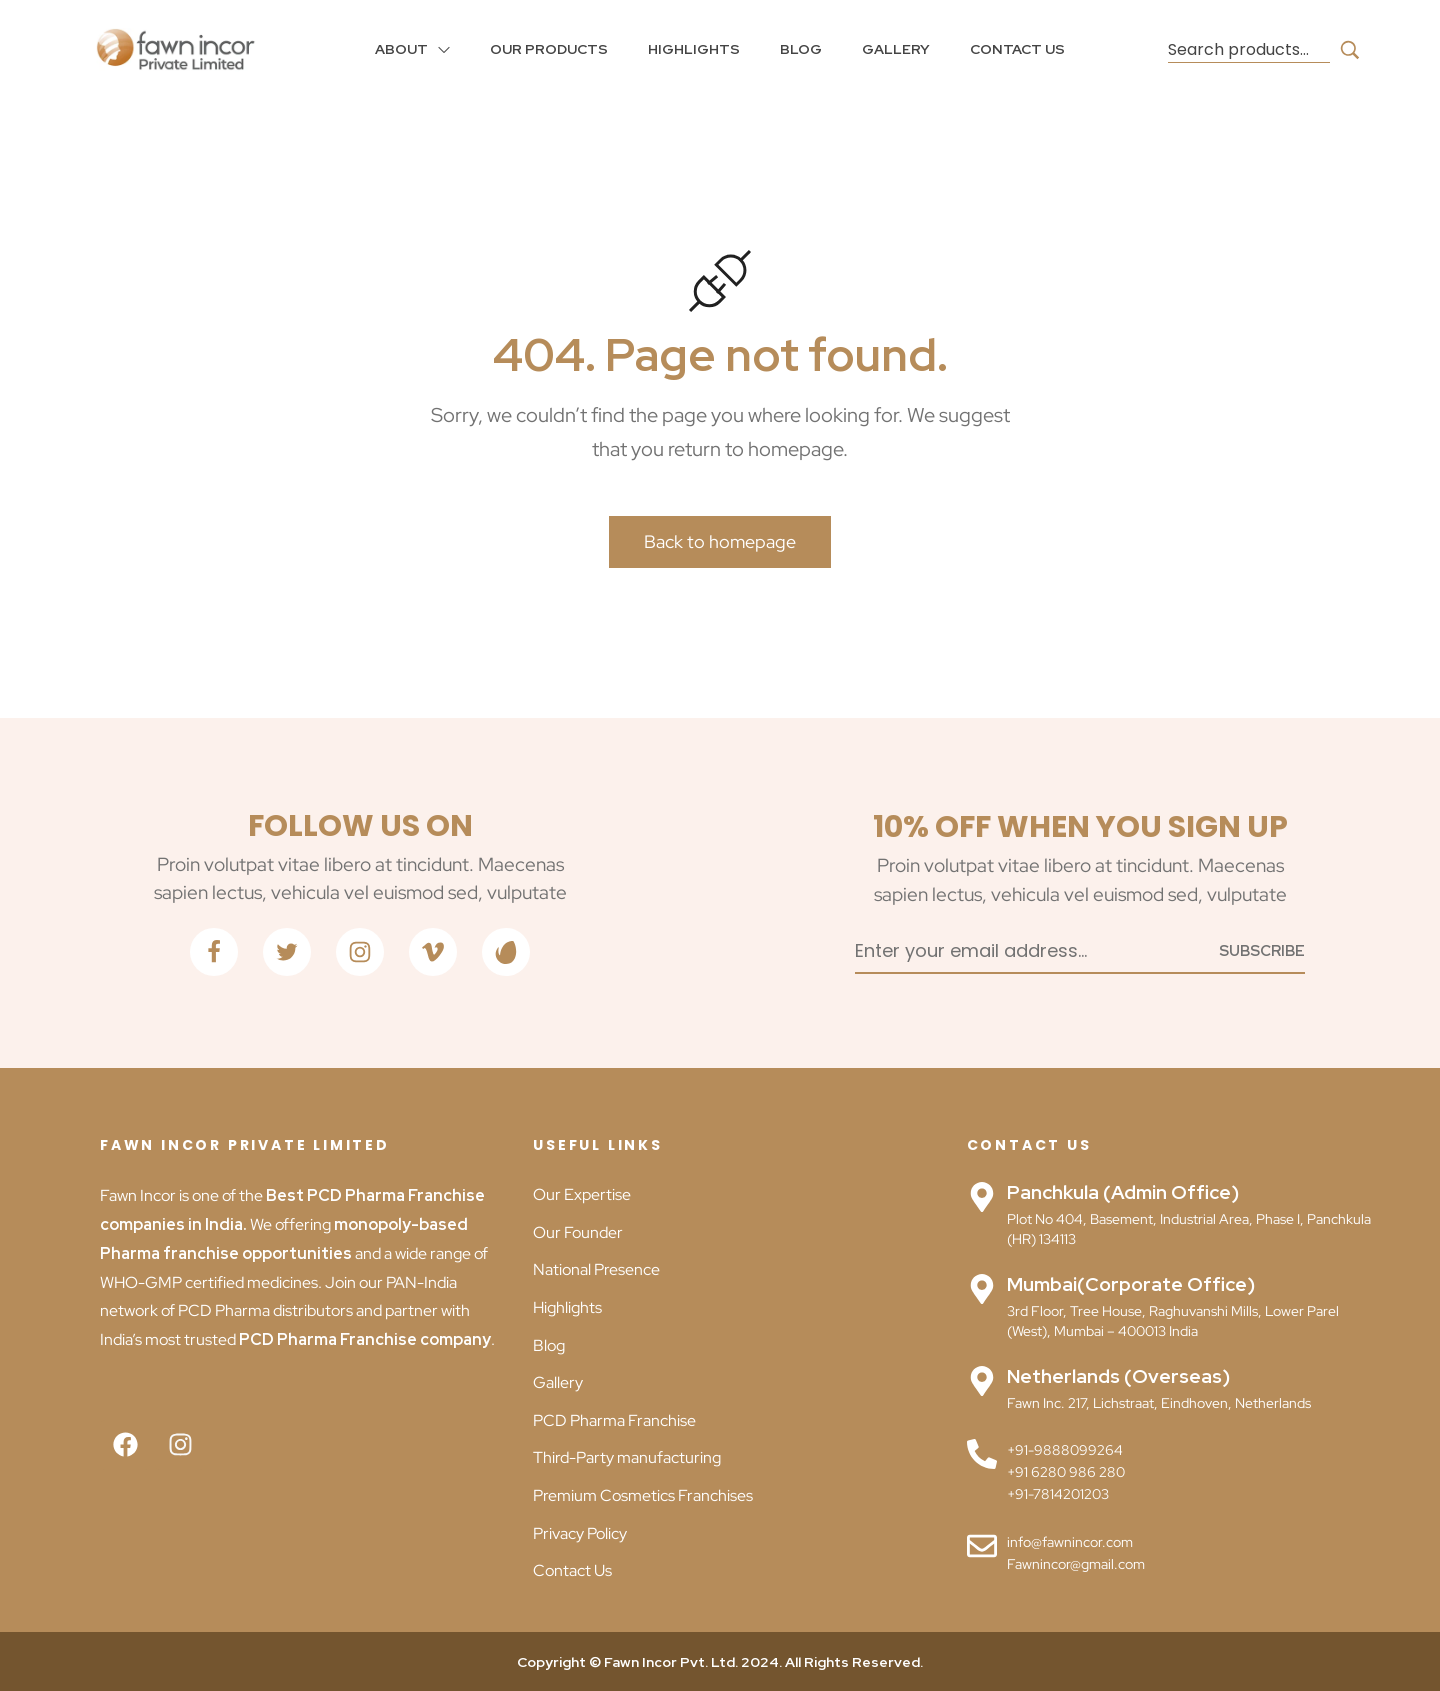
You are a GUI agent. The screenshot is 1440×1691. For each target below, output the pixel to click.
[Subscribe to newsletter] (1262, 949)
